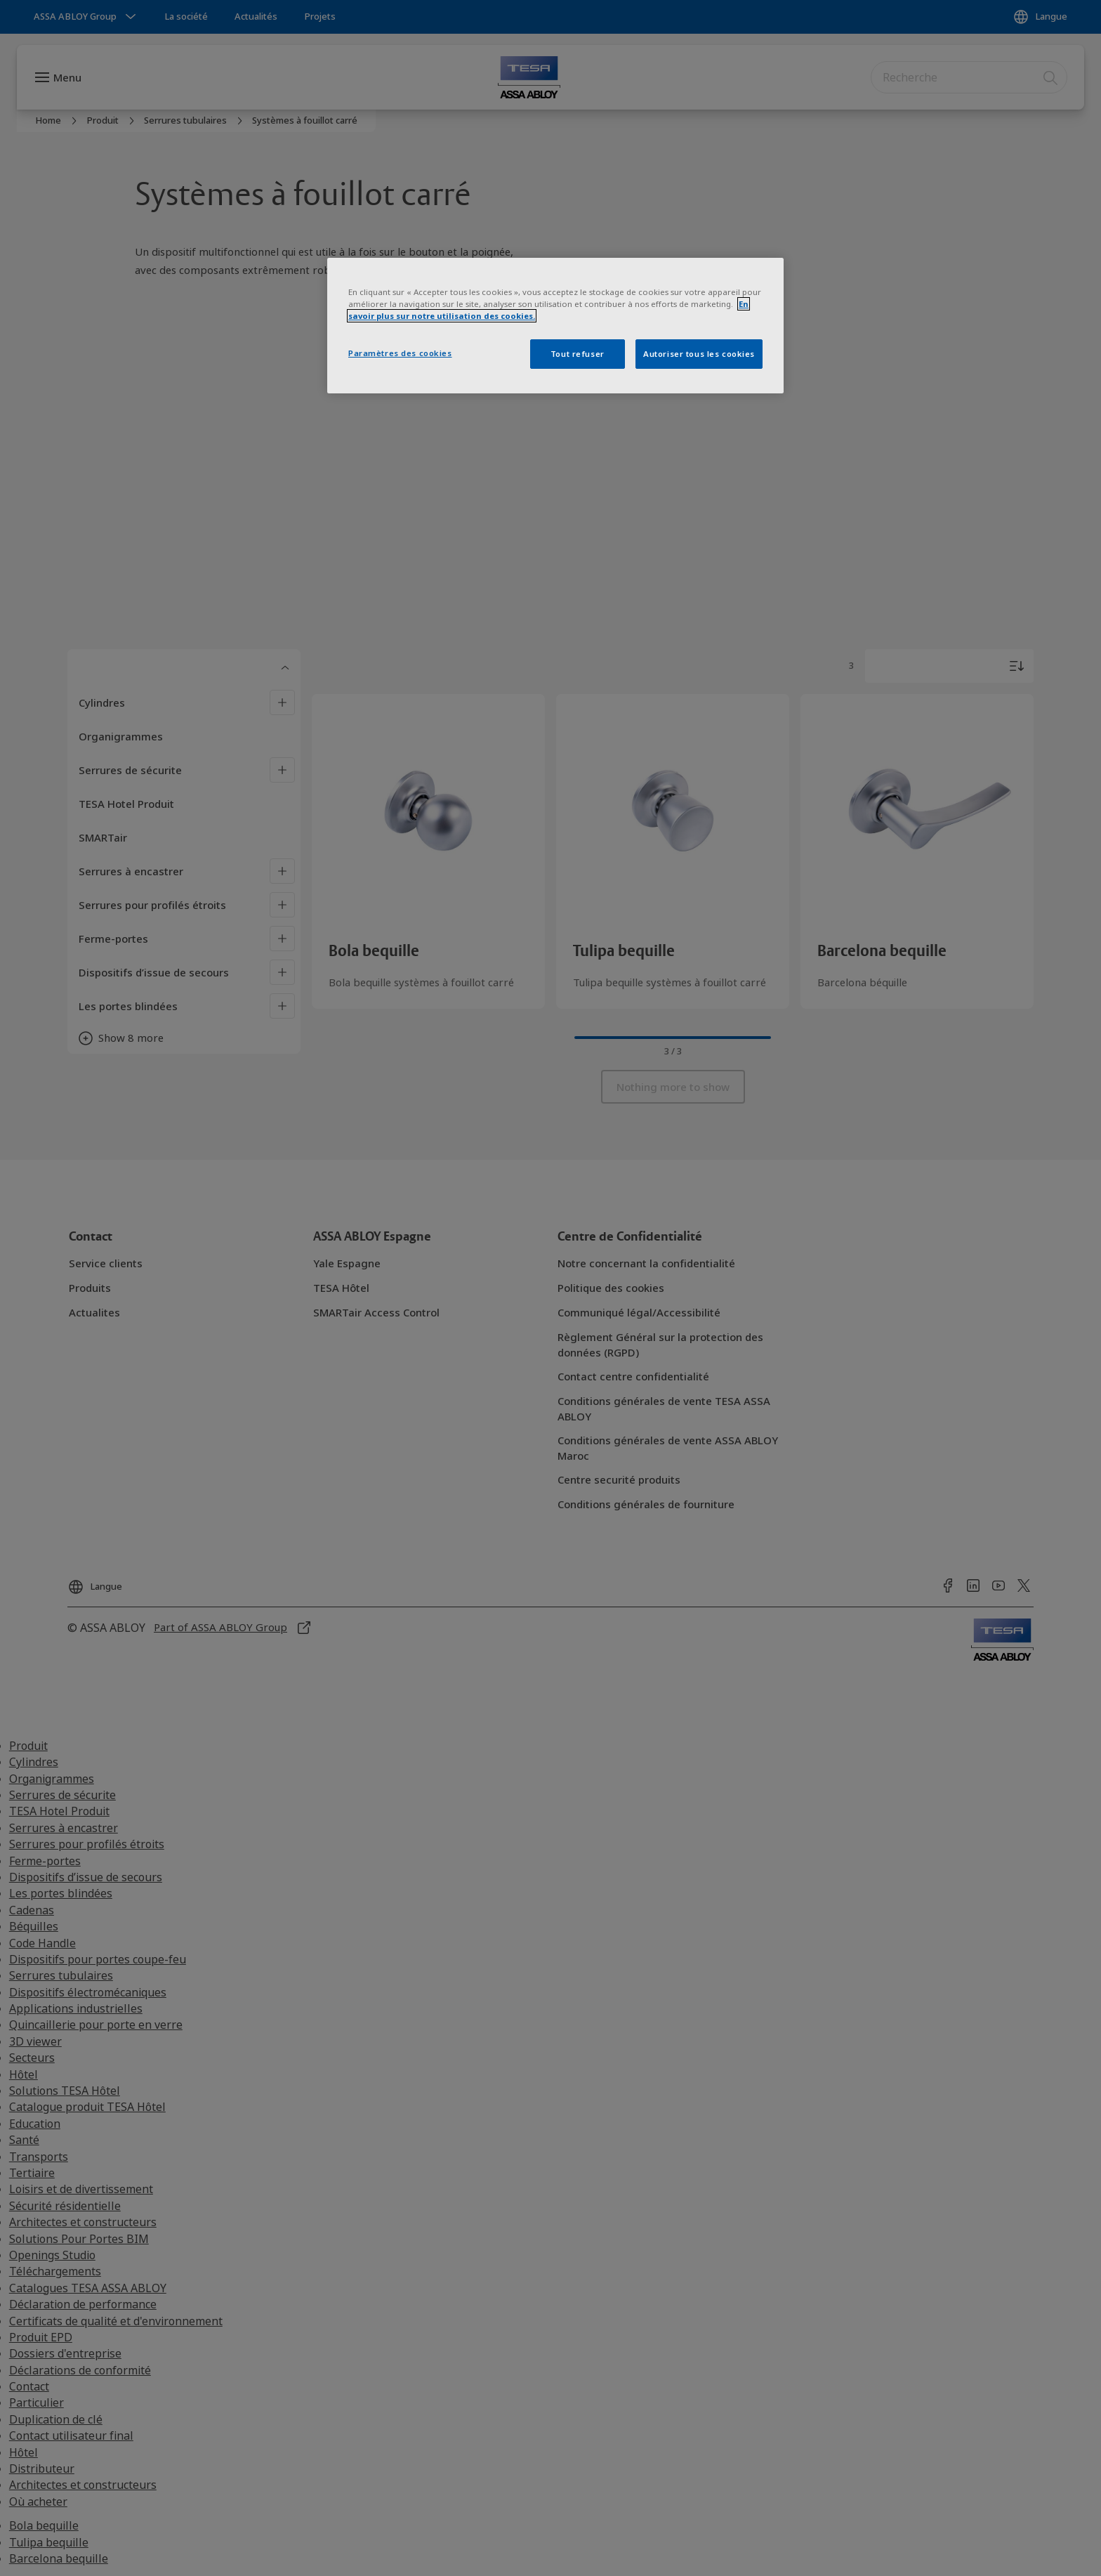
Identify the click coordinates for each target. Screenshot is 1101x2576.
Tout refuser (577, 353)
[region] (555, 325)
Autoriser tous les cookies (699, 353)
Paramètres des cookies (400, 353)
